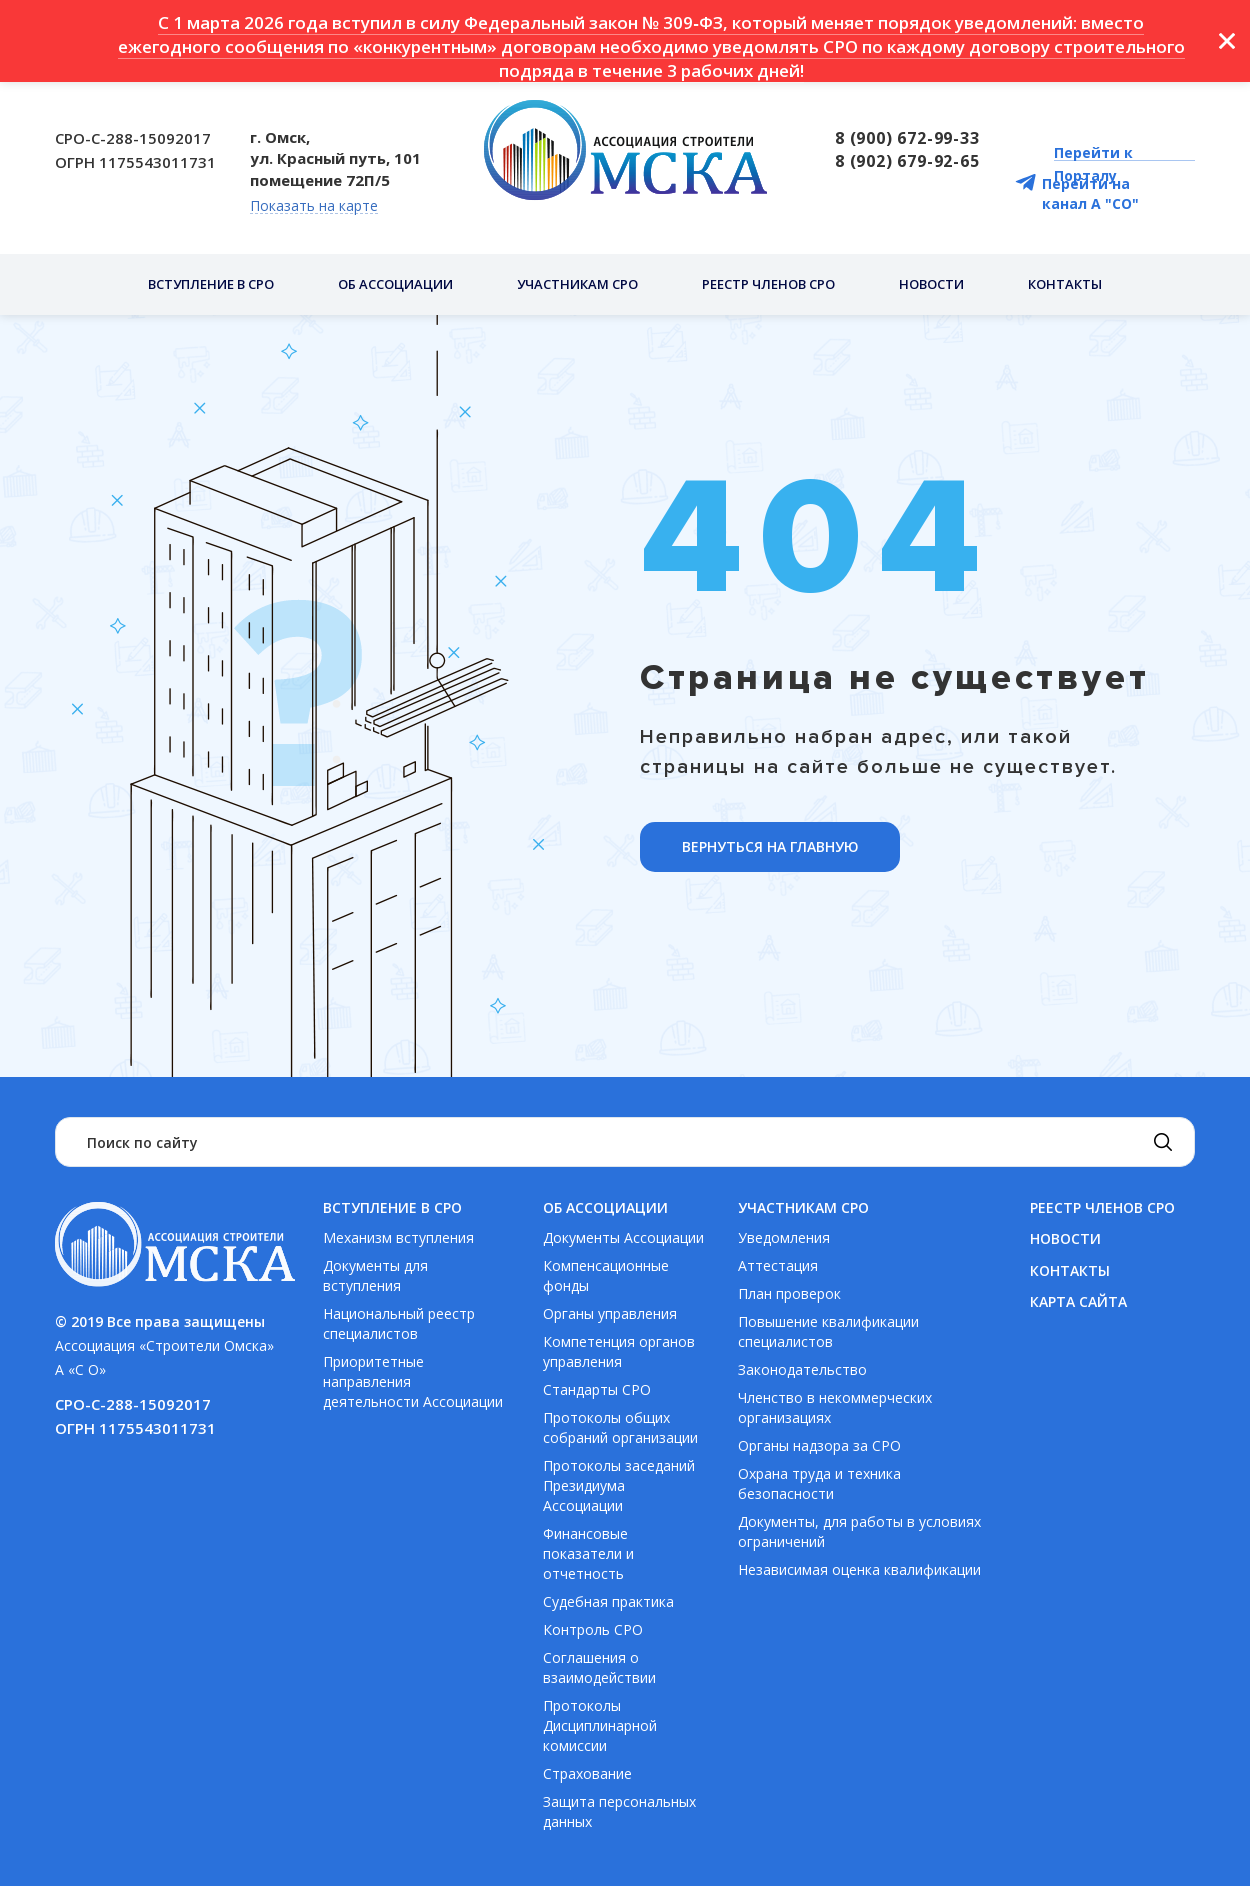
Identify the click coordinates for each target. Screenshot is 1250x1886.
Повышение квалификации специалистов (828, 1331)
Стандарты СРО (597, 1389)
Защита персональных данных (619, 1811)
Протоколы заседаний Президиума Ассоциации (619, 1485)
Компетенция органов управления (619, 1351)
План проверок (789, 1293)
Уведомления (784, 1237)
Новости (931, 284)
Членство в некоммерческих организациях (835, 1407)
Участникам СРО (577, 284)
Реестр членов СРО (768, 284)
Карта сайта (1078, 1301)
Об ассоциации (395, 284)
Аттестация (778, 1265)
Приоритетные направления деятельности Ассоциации (413, 1381)
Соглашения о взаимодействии (599, 1667)
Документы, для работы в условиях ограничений (859, 1531)
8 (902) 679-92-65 (907, 161)
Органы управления (610, 1313)
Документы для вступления (375, 1275)
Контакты (1065, 284)
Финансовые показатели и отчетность (588, 1553)
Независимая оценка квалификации (859, 1569)
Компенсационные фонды (606, 1275)
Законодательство (802, 1369)
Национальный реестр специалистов (399, 1323)
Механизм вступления (398, 1237)
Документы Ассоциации (623, 1237)
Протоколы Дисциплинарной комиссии (600, 1725)
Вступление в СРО (211, 284)
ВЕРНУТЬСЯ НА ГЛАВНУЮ (770, 846)
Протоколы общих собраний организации (620, 1427)
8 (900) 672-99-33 (907, 138)
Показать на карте (314, 206)
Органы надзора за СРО (819, 1445)
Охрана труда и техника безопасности (819, 1483)
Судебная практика (608, 1601)
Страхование (587, 1773)
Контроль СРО (593, 1629)
